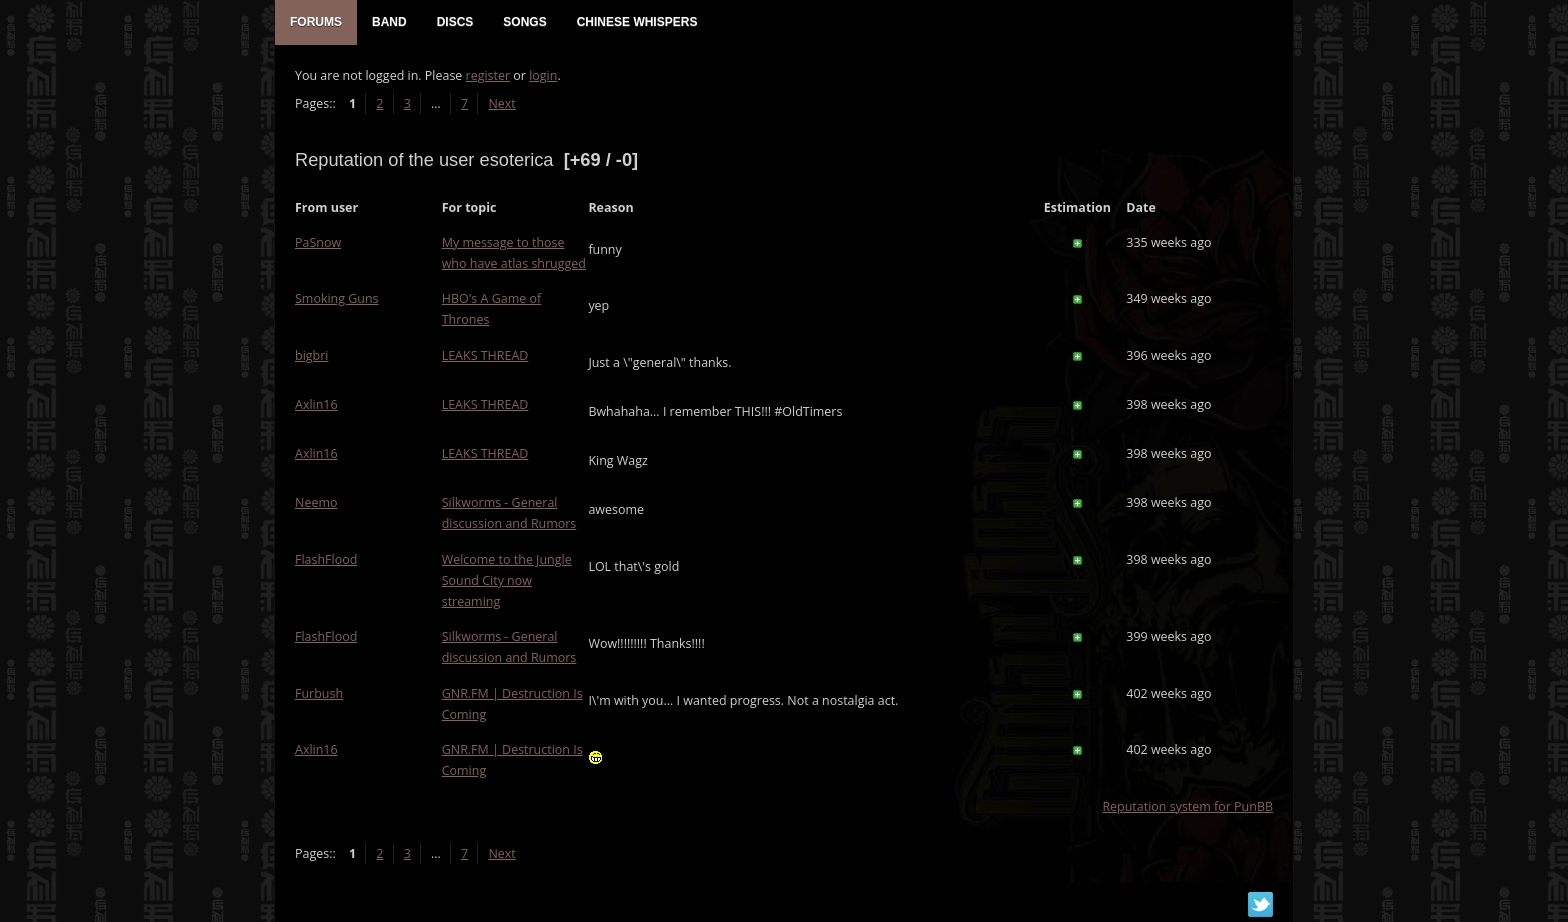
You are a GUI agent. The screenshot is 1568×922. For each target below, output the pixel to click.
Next (501, 103)
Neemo (316, 502)
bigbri (311, 355)
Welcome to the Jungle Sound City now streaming (507, 580)
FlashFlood (326, 559)
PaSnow (318, 242)
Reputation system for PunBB (1187, 806)
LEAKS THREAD (485, 355)
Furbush (319, 693)
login (543, 75)
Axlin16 (316, 404)
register (488, 75)
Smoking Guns (337, 298)
